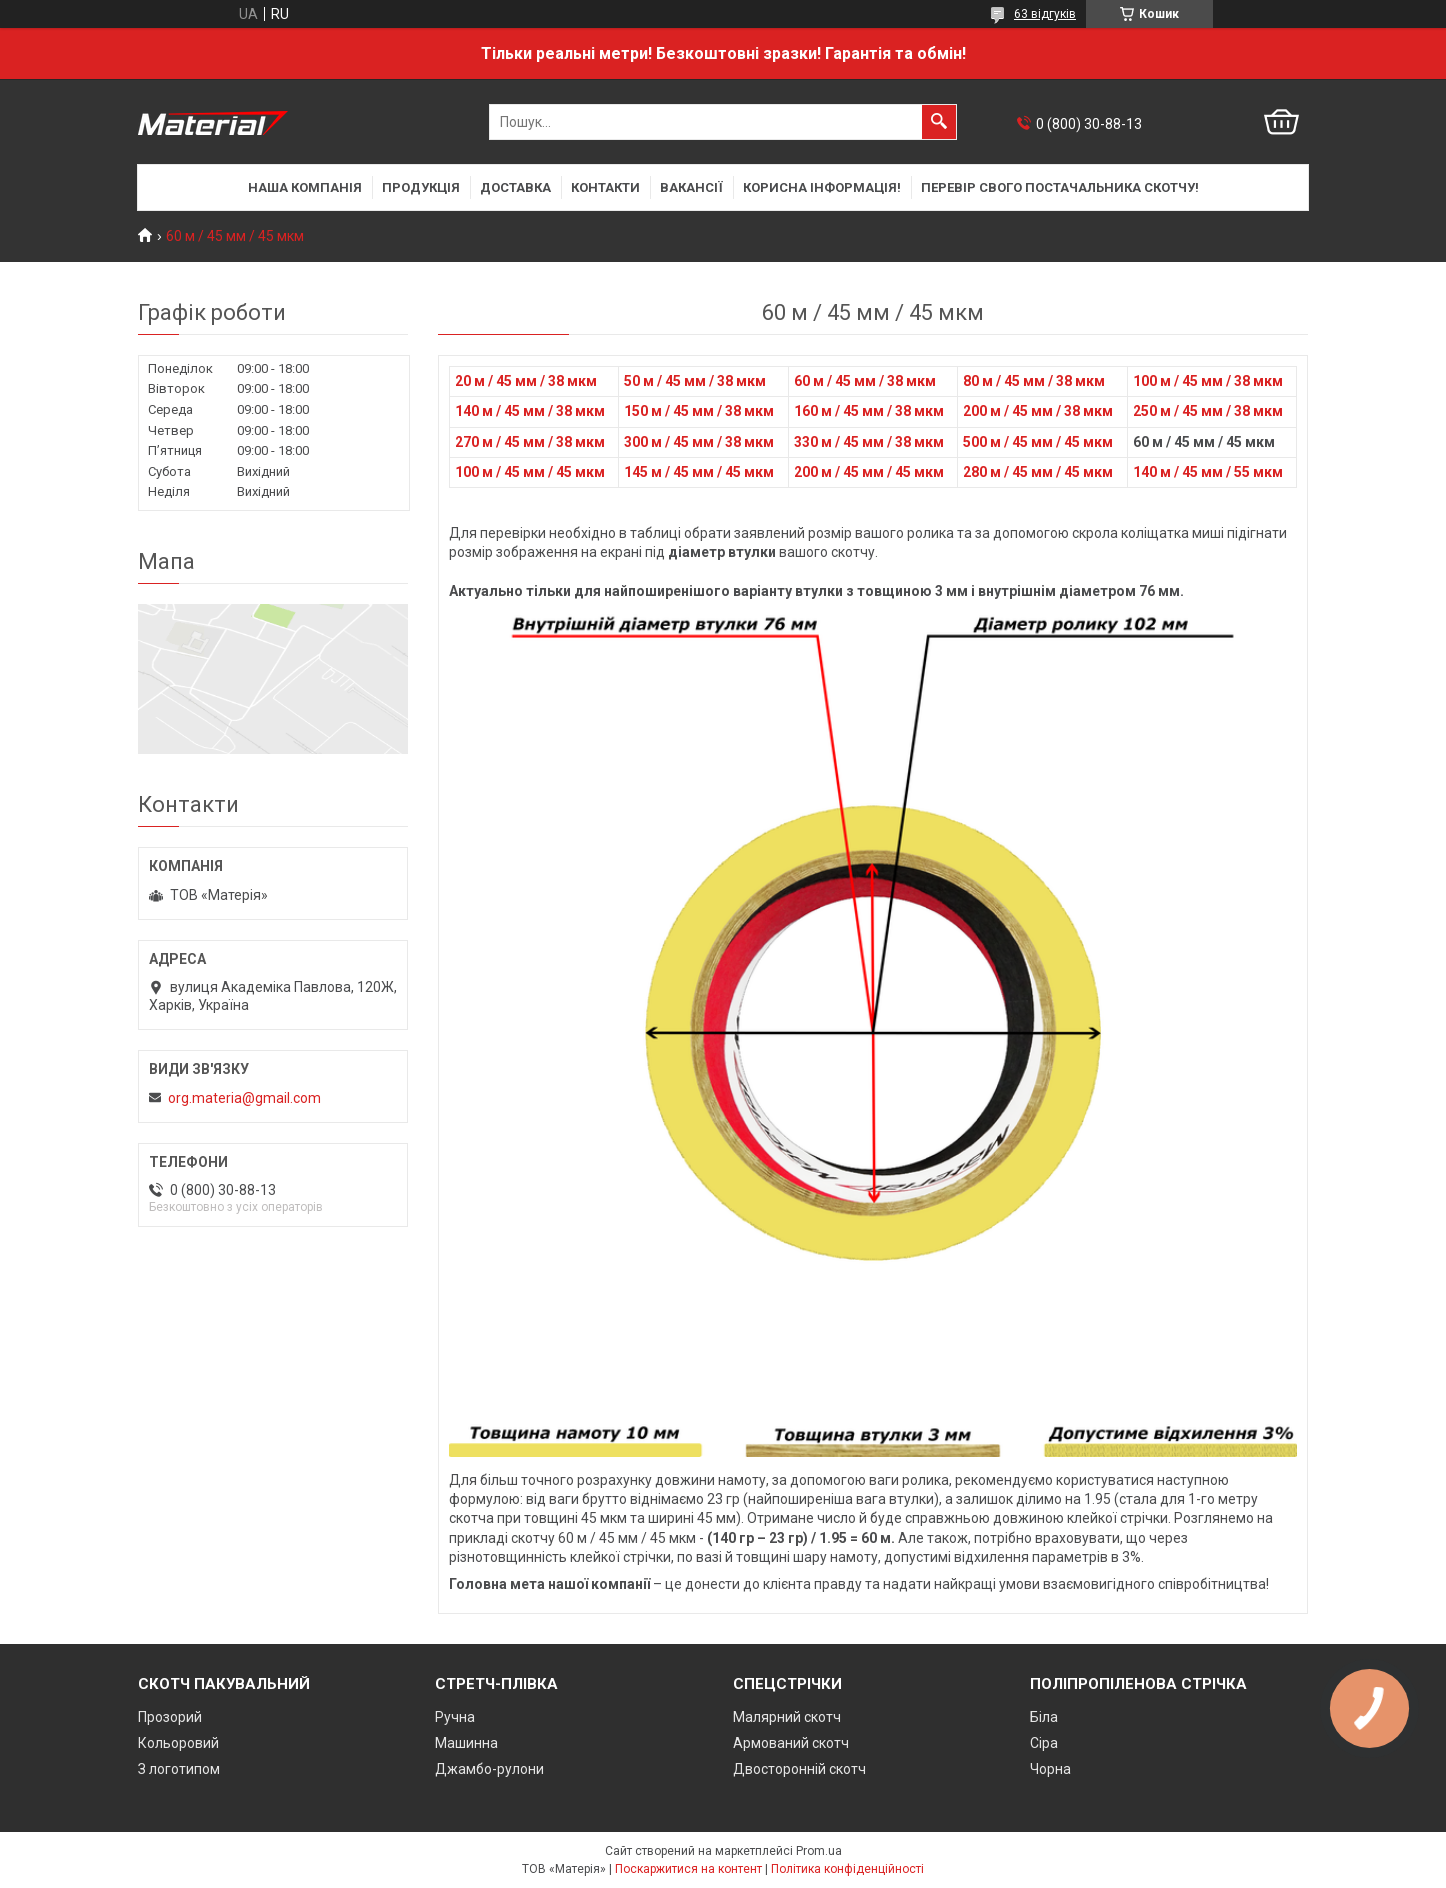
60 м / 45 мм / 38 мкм (865, 381)
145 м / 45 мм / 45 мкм (699, 472)
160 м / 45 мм (840, 411)
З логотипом (179, 1769)
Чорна (1050, 1769)
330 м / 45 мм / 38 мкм (869, 442)
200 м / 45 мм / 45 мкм (869, 472)
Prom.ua (819, 1851)
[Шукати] (939, 122)
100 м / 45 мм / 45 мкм (530, 472)
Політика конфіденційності (847, 1869)
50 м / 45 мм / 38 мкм (695, 381)
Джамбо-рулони (489, 1769)
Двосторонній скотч (799, 1769)
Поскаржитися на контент (688, 1869)
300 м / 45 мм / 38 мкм (699, 442)
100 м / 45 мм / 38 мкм (1208, 381)
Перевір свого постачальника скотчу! (1060, 187)
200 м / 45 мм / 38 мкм (1038, 411)
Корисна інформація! (822, 187)
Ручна (455, 1717)
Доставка (515, 187)
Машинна (466, 1743)
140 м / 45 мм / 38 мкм (530, 411)
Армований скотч (791, 1743)
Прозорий (170, 1717)
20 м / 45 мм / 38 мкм (526, 381)
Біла (1044, 1717)
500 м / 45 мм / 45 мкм (1038, 442)
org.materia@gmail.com (244, 1098)
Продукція (421, 187)
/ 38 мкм (915, 411)
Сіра (1044, 1743)
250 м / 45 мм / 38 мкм (1208, 411)
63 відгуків (1045, 14)
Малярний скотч (787, 1717)
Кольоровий (178, 1743)
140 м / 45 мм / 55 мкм (1208, 472)
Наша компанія (305, 187)
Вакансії (691, 187)
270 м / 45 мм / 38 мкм (530, 442)
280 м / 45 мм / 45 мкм (1038, 472)
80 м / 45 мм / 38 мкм (1034, 381)
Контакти (605, 187)
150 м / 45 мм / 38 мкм (699, 411)
